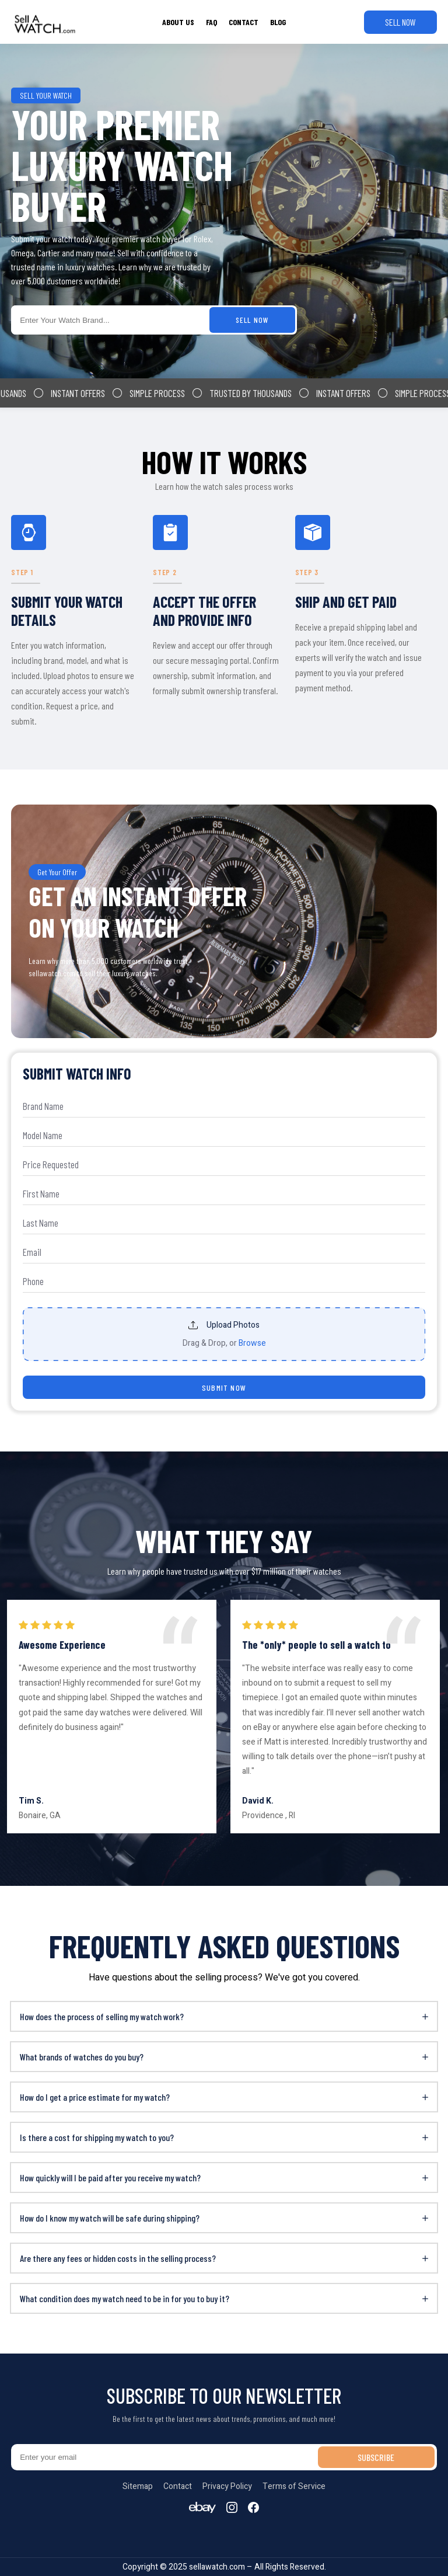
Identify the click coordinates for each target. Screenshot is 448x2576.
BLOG (278, 22)
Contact (177, 2486)
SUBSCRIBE (376, 2457)
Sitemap (138, 2486)
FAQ (211, 22)
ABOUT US (178, 22)
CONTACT (243, 22)
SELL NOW (400, 21)
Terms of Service (294, 2486)
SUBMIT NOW (224, 1388)
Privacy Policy (227, 2486)
